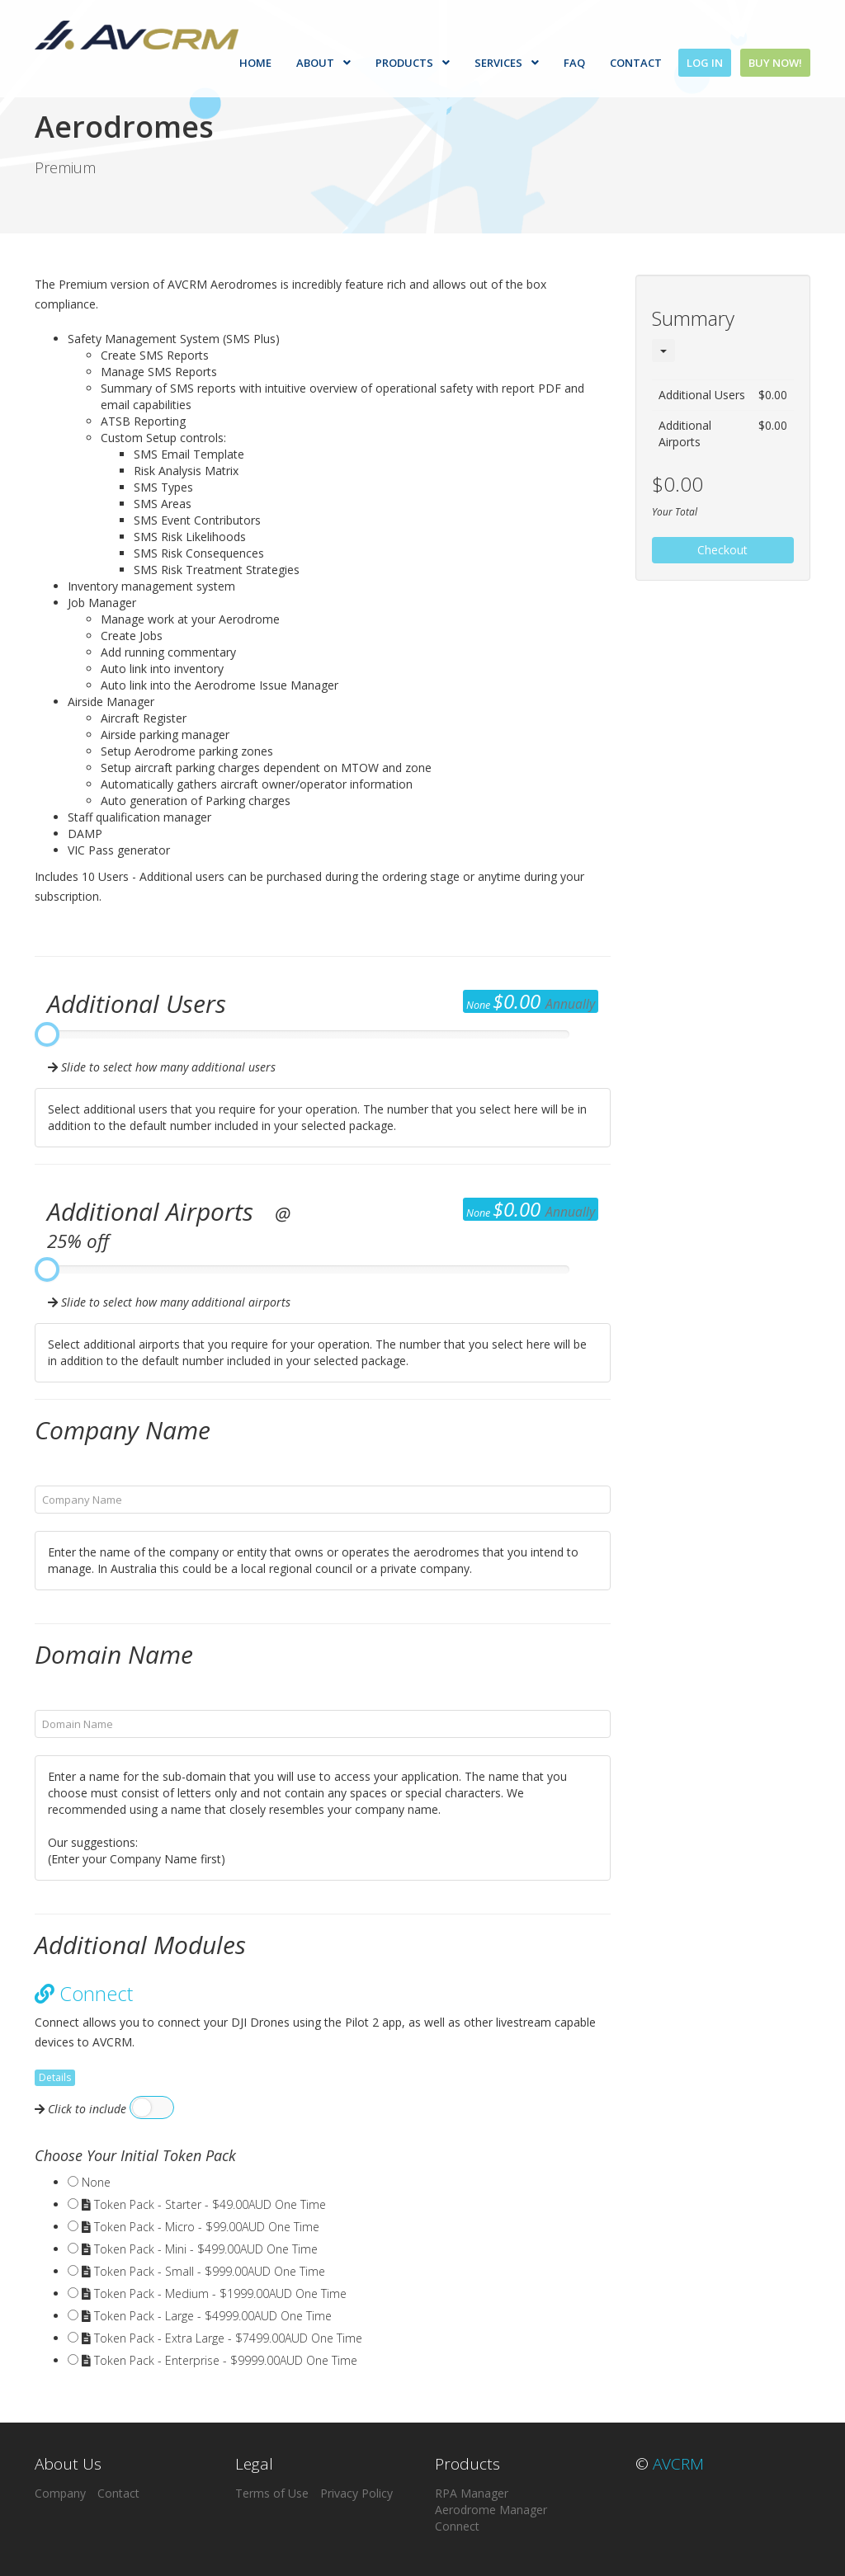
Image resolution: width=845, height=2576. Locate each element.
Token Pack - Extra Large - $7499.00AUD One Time (222, 2338)
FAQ (575, 62)
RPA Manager (471, 2493)
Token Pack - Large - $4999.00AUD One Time (207, 2316)
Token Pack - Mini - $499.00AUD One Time (200, 2249)
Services (507, 63)
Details (55, 2077)
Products (413, 63)
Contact (637, 62)
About (324, 63)
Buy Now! (775, 62)
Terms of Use (272, 2493)
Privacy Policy (356, 2493)
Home (256, 62)
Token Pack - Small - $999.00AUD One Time (203, 2271)
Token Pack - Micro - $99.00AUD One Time (200, 2227)
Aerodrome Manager (491, 2509)
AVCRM (678, 2464)
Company (60, 2493)
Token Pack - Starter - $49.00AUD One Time (204, 2204)
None (96, 2182)
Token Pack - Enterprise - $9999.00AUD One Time (219, 2360)
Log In (705, 62)
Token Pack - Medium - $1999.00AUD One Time (214, 2293)
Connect (457, 2526)
